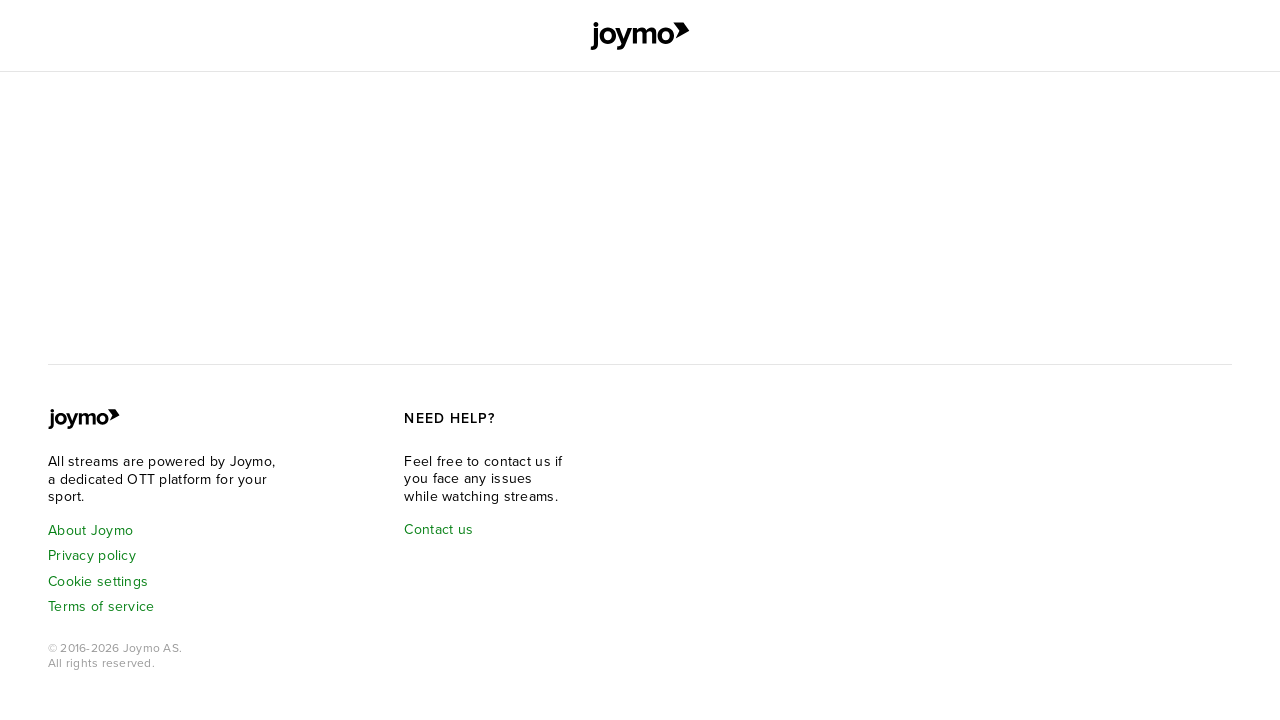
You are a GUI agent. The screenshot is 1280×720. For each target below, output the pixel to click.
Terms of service (101, 606)
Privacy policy (92, 555)
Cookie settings (98, 581)
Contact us (438, 529)
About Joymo (90, 530)
